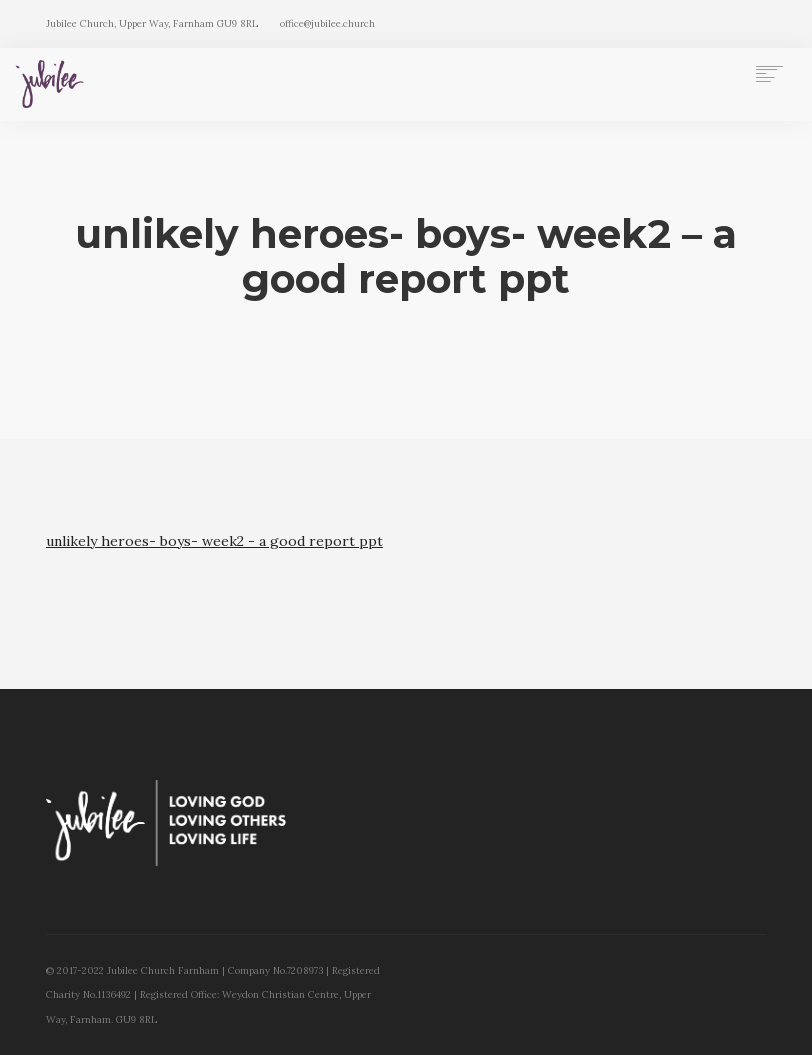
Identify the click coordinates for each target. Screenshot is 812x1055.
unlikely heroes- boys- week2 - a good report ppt (214, 541)
